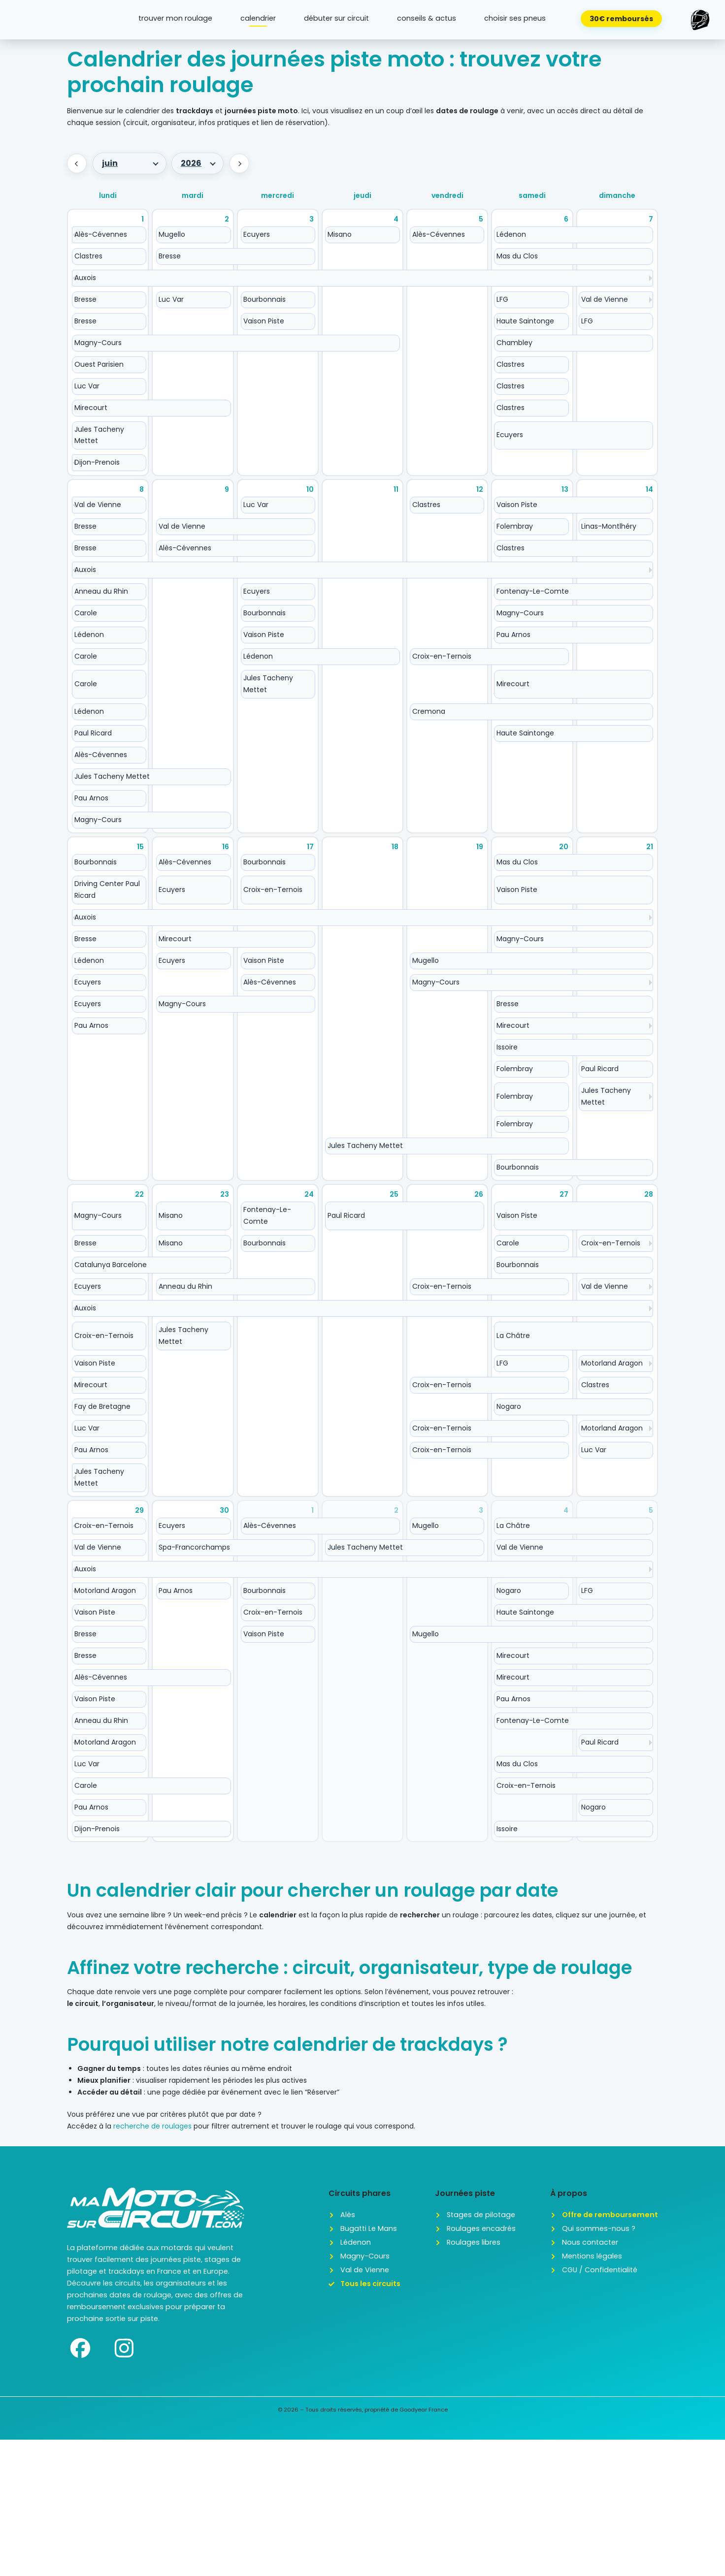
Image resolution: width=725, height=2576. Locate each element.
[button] (700, 20)
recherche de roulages (152, 2126)
